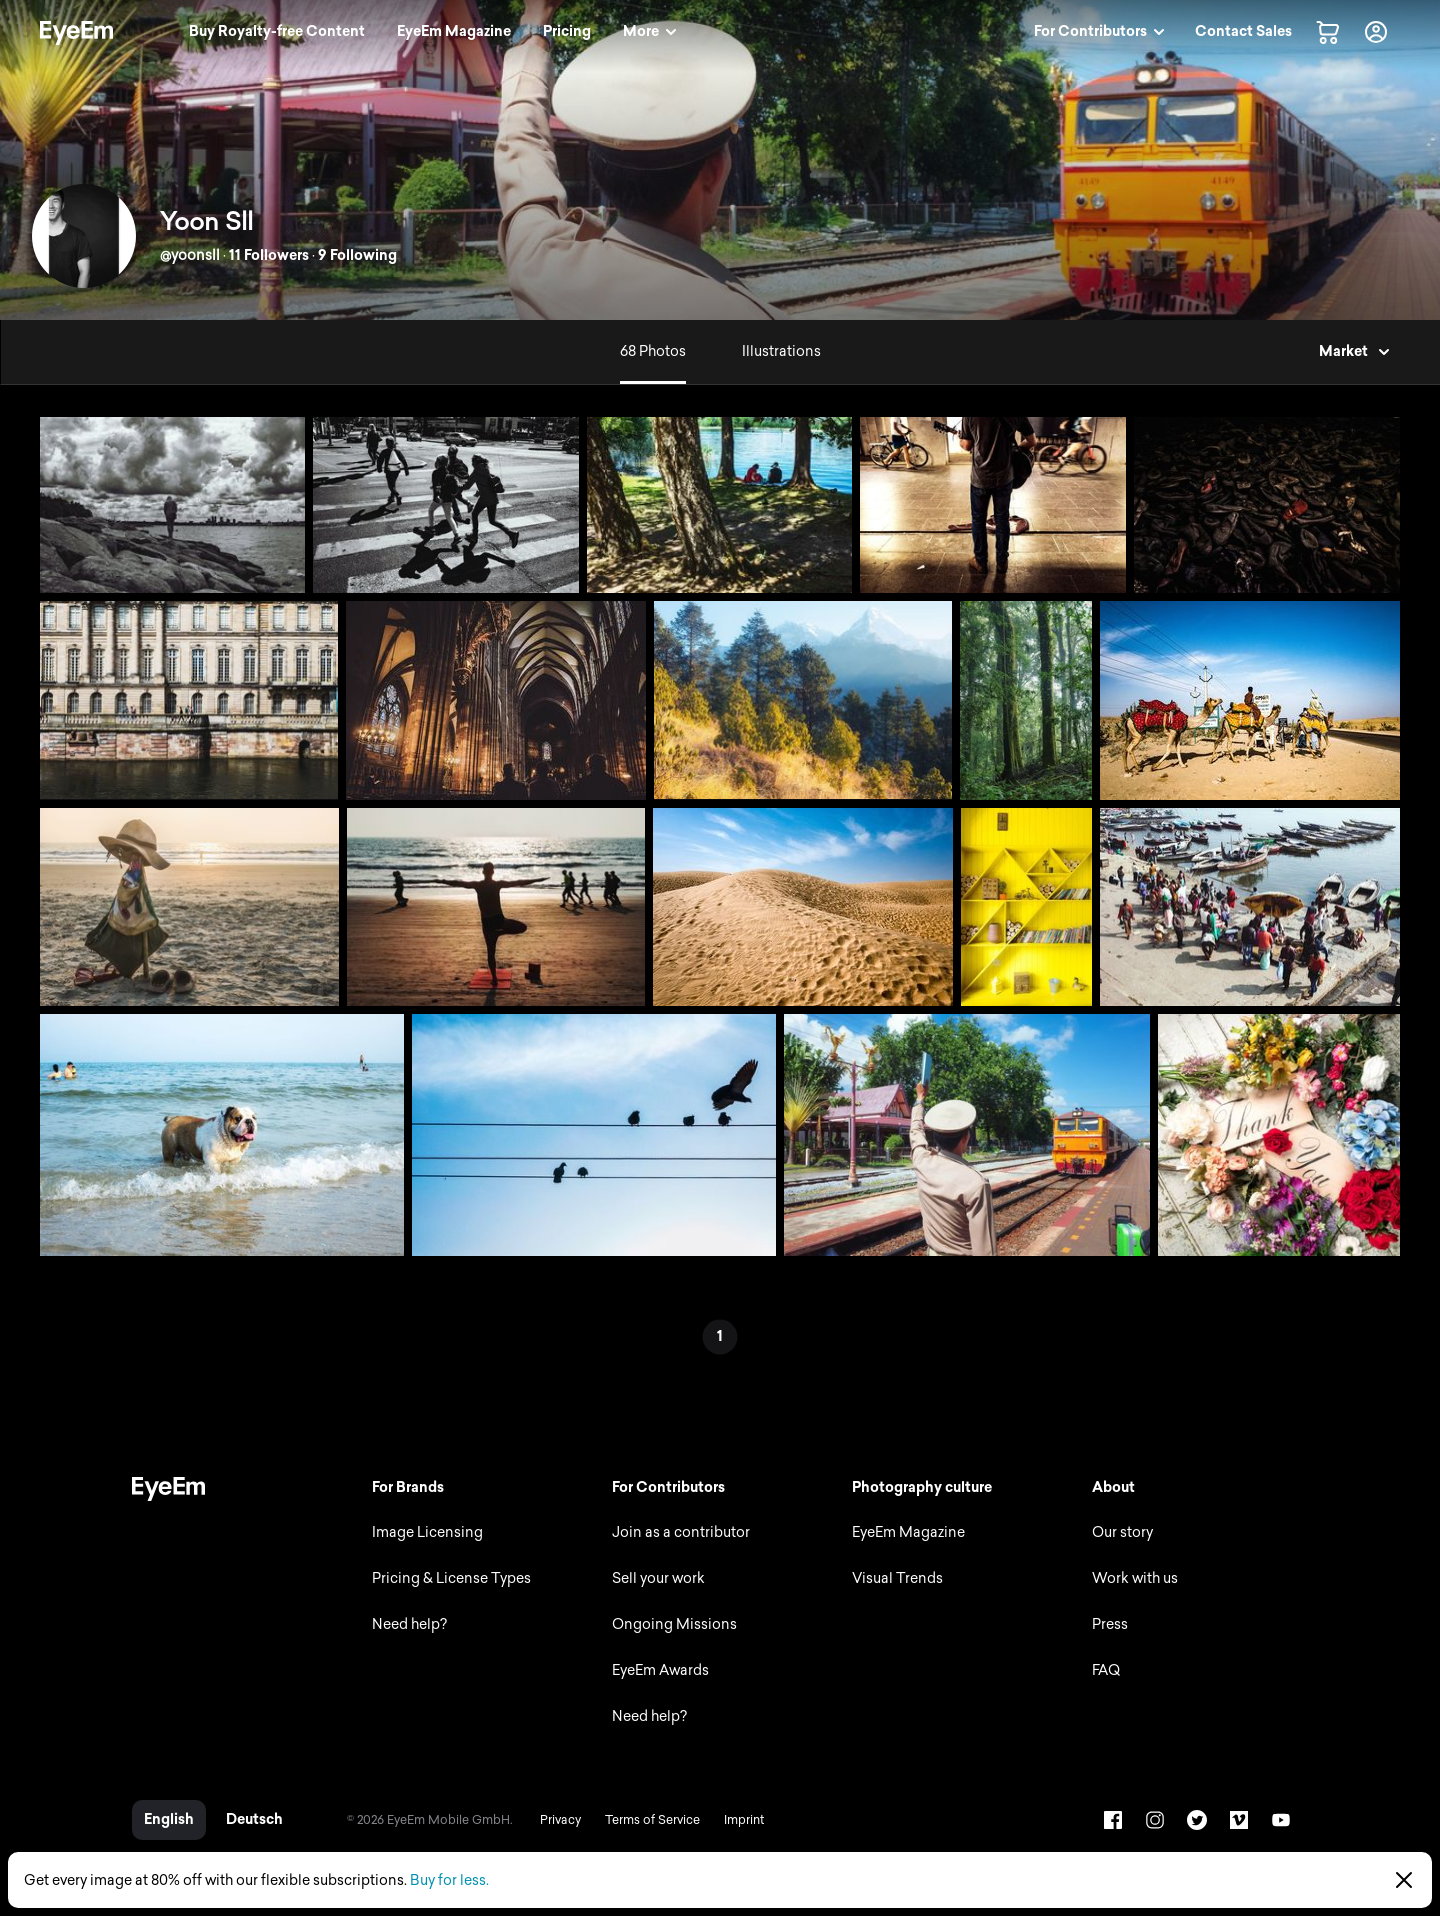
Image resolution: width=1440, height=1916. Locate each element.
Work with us (1135, 1578)
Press (1110, 1624)
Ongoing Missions (674, 1624)
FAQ (1106, 1670)
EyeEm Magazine (908, 1532)
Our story (1122, 1532)
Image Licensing (427, 1532)
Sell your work (658, 1578)
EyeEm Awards (660, 1670)
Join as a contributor (681, 1532)
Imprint (744, 1820)
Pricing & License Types (451, 1578)
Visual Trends (897, 1578)
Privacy (560, 1820)
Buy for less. (449, 1880)
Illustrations (781, 351)
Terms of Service (652, 1820)
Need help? (409, 1624)
